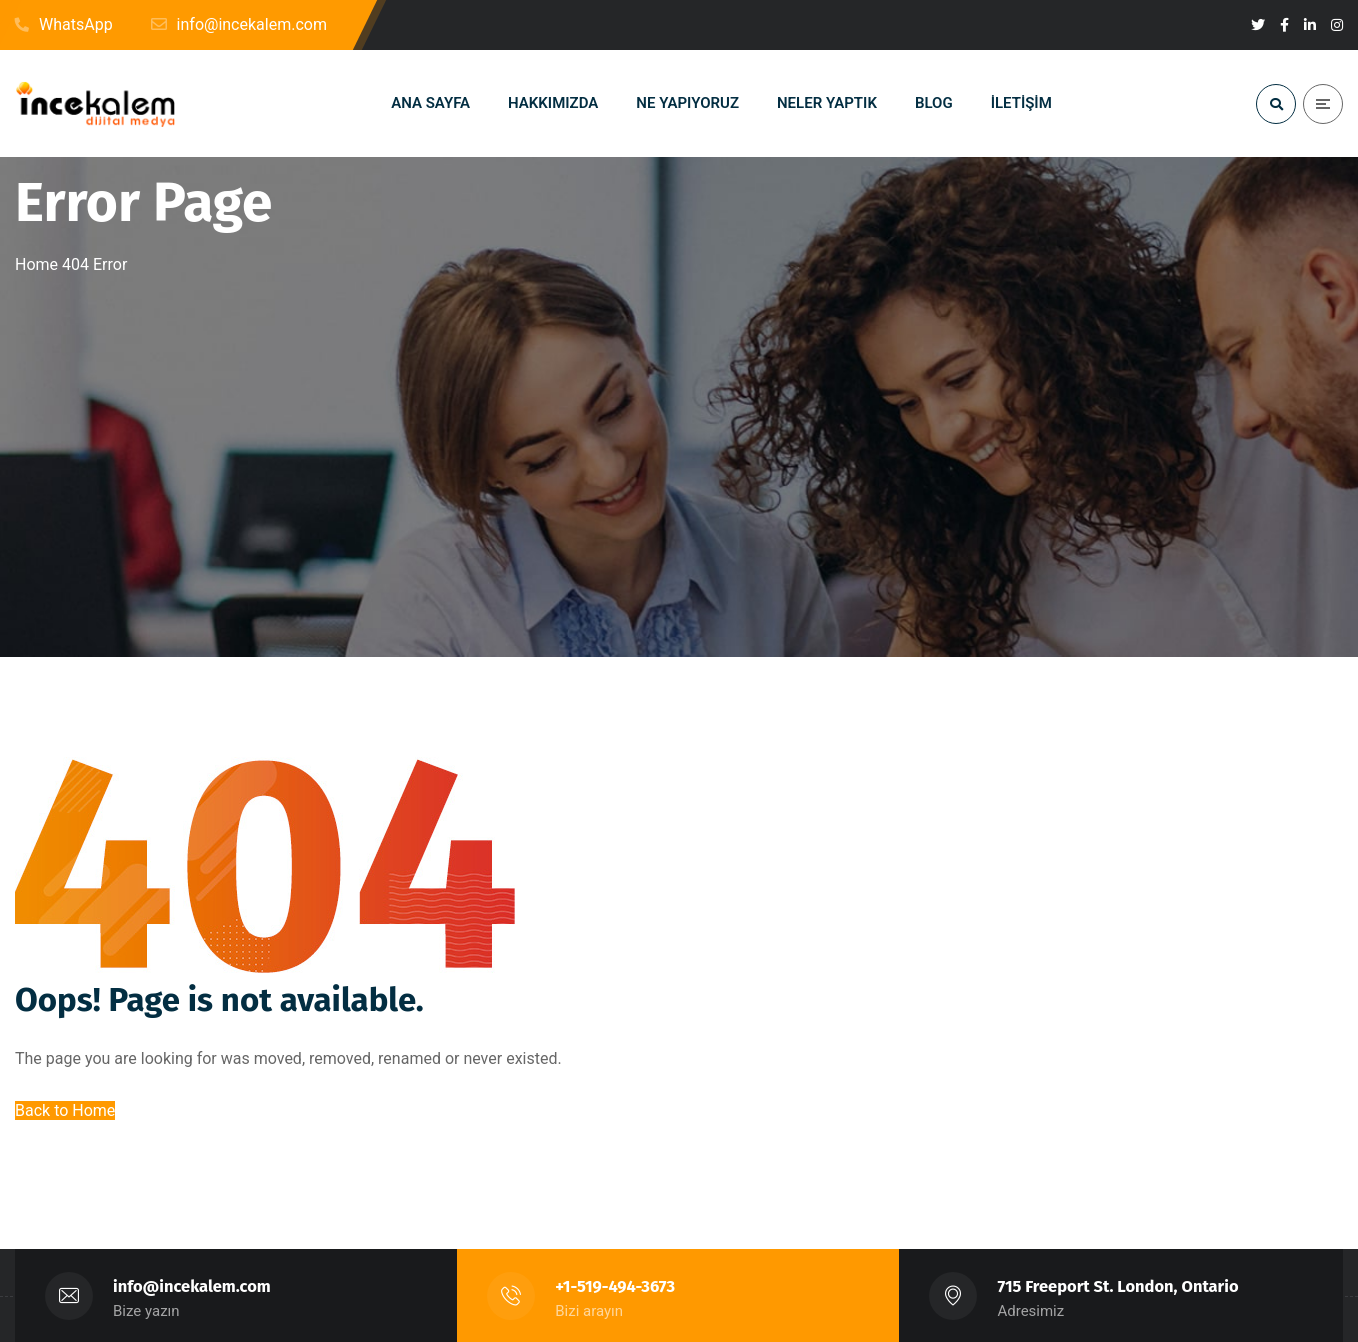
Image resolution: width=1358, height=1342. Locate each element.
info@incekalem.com (192, 1286)
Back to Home (65, 1110)
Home (36, 264)
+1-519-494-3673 (615, 1286)
